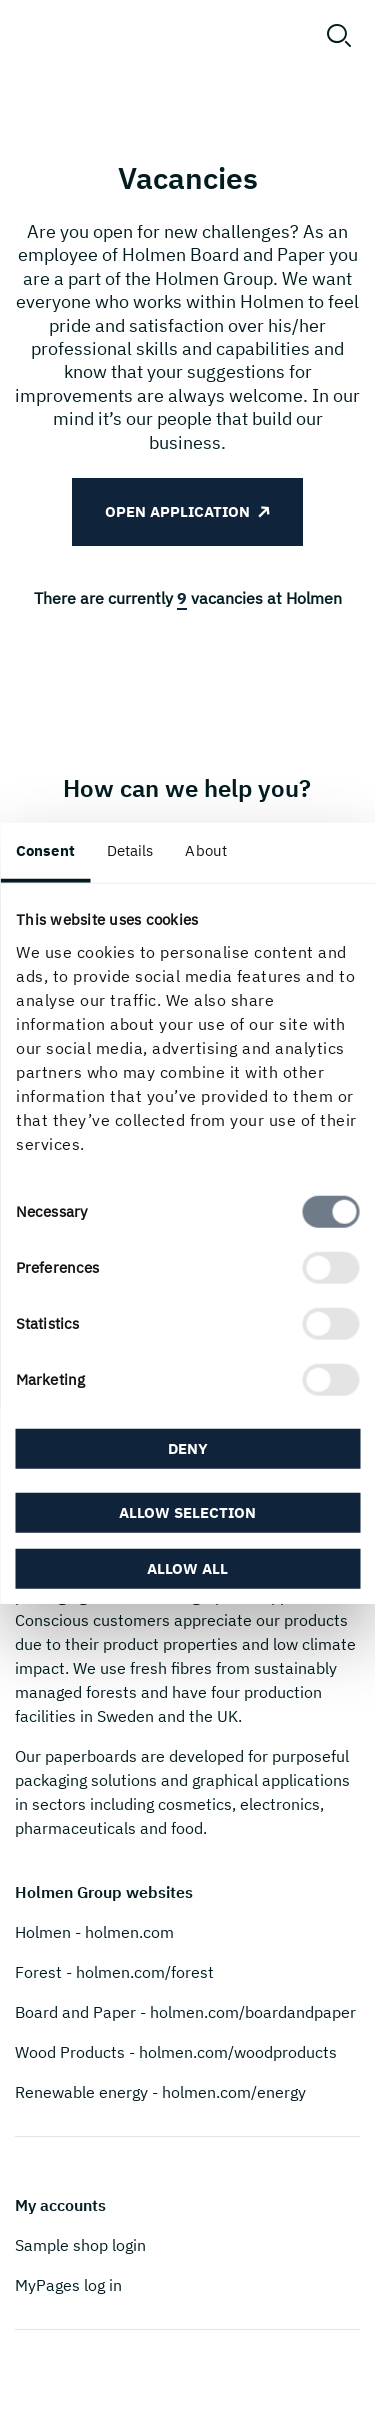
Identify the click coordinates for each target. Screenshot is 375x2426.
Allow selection (187, 1511)
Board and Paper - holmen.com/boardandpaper (185, 2012)
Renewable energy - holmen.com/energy (160, 2092)
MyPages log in (68, 2285)
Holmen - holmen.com (94, 1932)
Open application (177, 511)
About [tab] (206, 850)
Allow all (187, 1567)
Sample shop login (80, 2245)
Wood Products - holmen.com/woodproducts (176, 2052)
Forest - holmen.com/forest (114, 1972)
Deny (188, 1448)
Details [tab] (130, 850)
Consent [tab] (45, 850)
